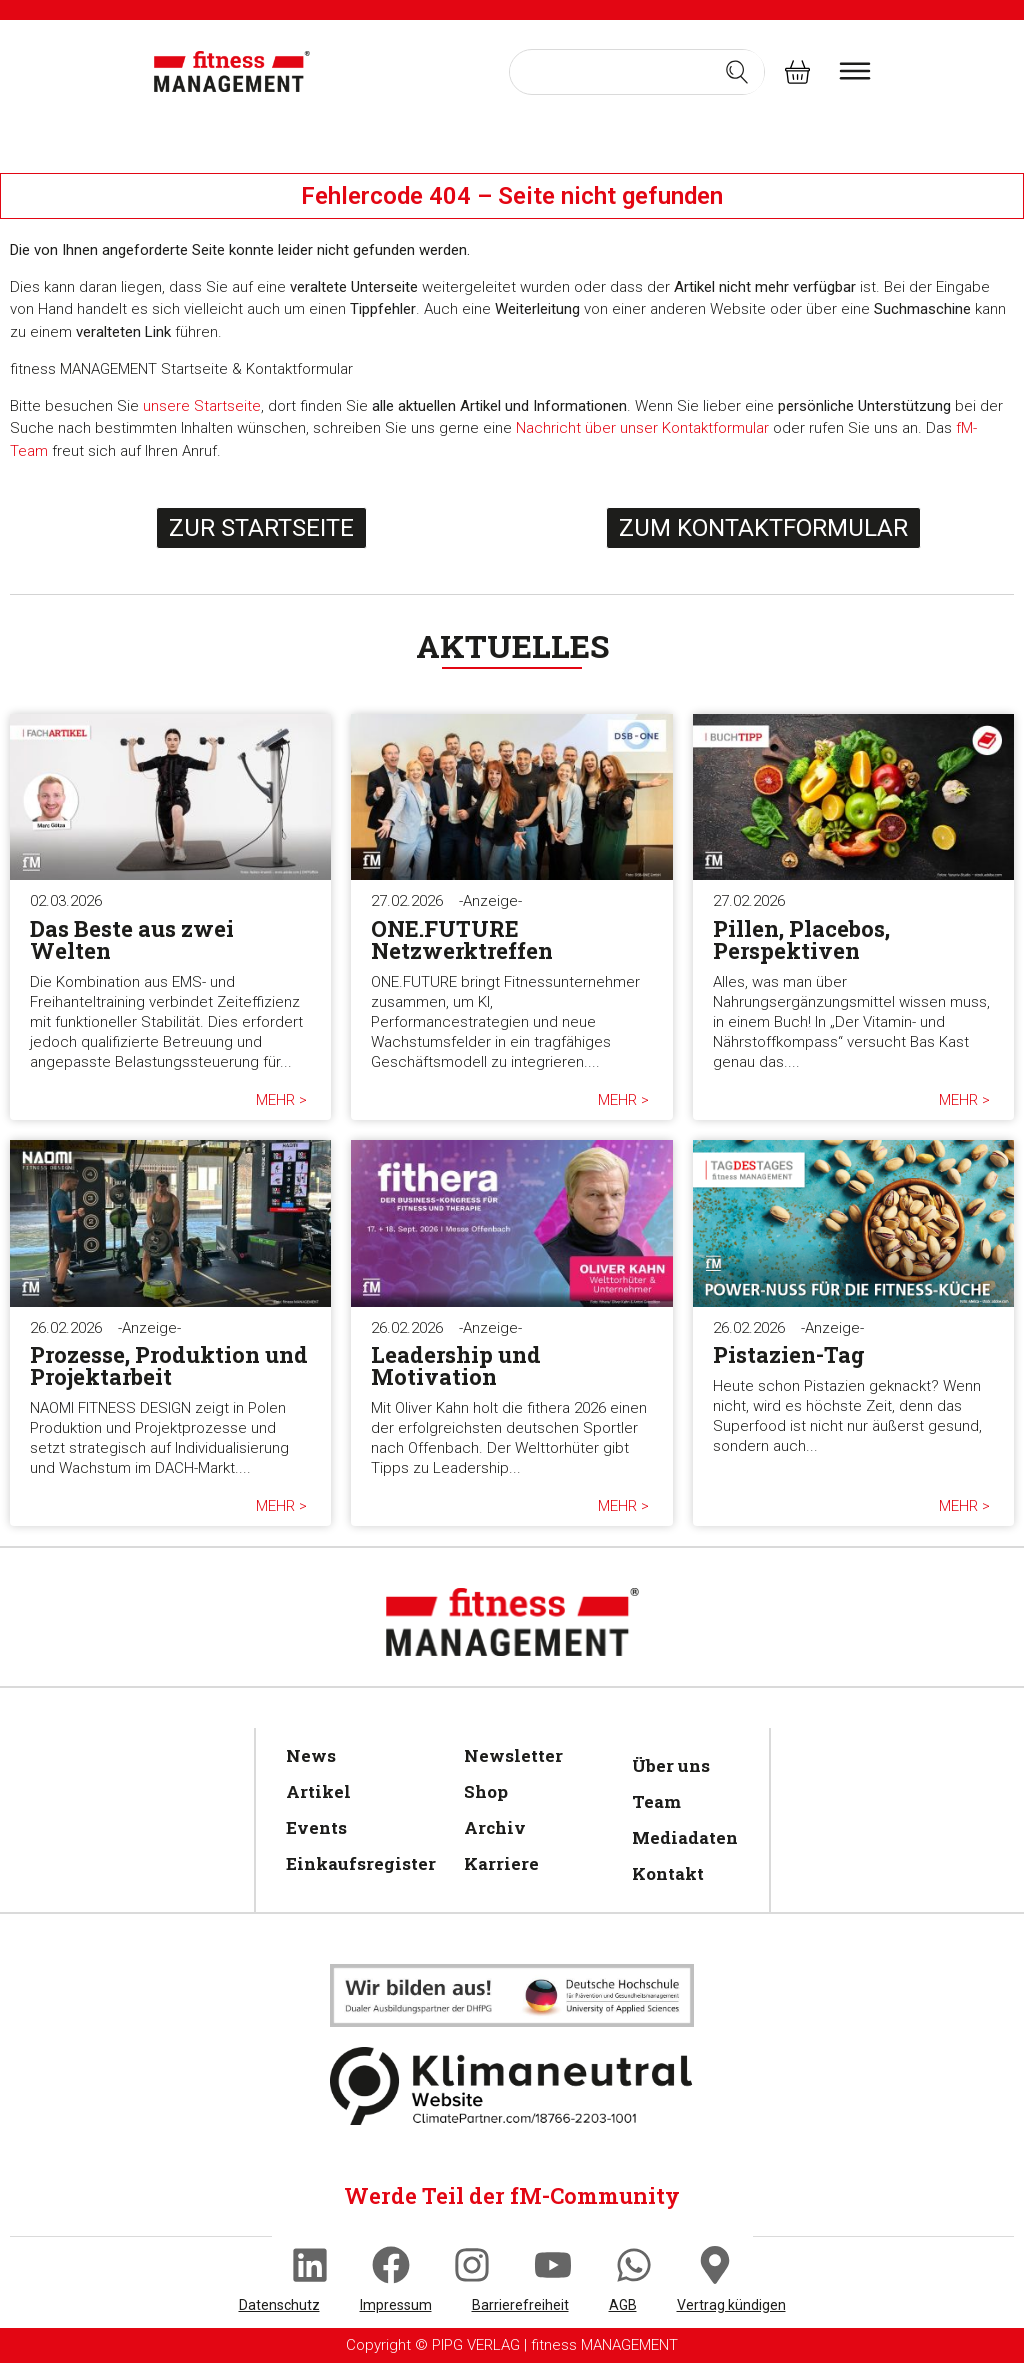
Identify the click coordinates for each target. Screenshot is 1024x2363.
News (311, 1755)
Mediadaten (681, 1837)
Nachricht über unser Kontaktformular (642, 428)
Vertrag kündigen (731, 2305)
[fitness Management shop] (797, 71)
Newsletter (513, 1755)
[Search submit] (737, 72)
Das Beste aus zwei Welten (132, 939)
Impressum (396, 2305)
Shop (486, 1791)
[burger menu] (855, 71)
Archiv (495, 1827)
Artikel (318, 1791)
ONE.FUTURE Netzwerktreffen (462, 939)
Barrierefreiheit (520, 2305)
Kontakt (668, 1873)
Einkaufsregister (355, 1863)
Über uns (671, 1765)
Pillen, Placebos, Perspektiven (801, 939)
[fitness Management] (232, 72)
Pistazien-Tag (789, 1354)
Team (656, 1801)
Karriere (501, 1863)
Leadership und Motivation (456, 1365)
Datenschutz (279, 2305)
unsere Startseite (202, 406)
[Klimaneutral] (512, 1995)
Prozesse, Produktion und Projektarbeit (169, 1365)
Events (316, 1827)
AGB (623, 2305)
